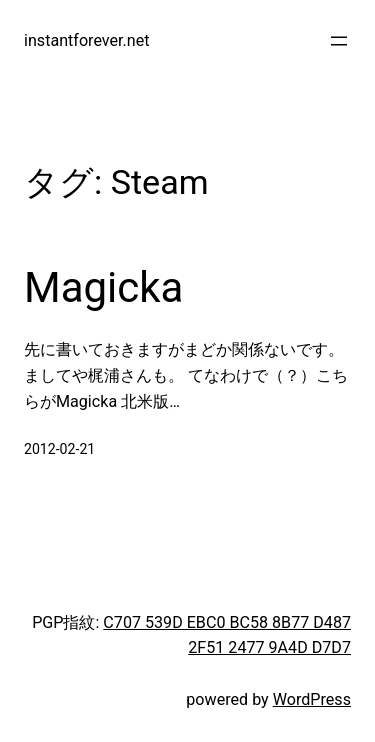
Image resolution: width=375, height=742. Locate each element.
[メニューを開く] (339, 41)
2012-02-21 (59, 449)
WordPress (312, 699)
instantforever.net (87, 40)
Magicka (103, 287)
